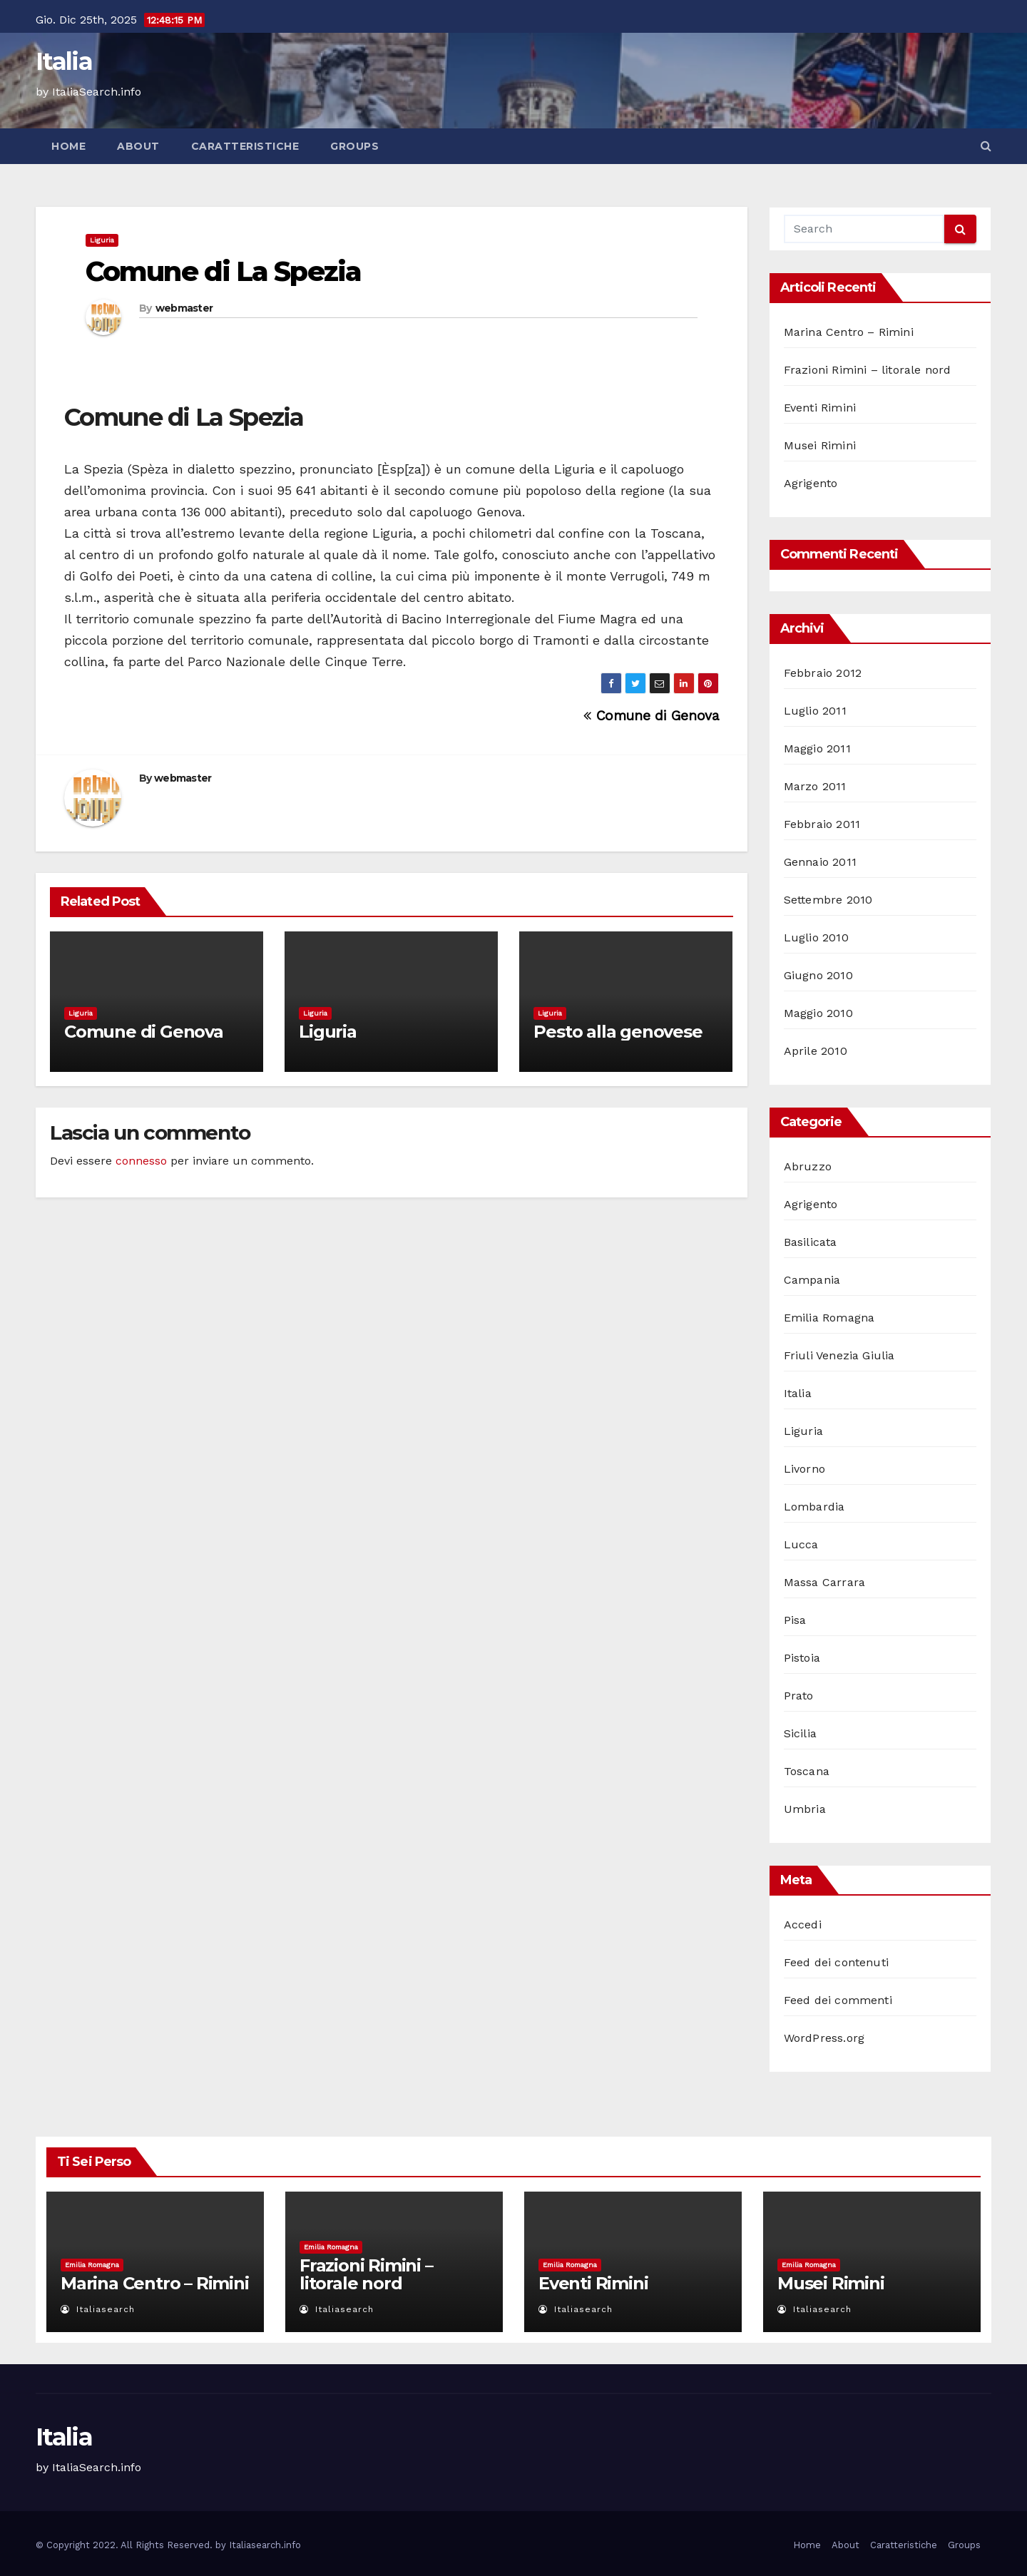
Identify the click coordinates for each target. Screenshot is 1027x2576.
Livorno (804, 1469)
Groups (354, 146)
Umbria (805, 1809)
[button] (986, 146)
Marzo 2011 (815, 786)
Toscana (806, 1771)
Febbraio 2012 (823, 673)
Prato (799, 1695)
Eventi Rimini (820, 407)
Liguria (102, 240)
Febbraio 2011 (822, 824)
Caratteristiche (245, 146)
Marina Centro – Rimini (849, 332)
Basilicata (810, 1242)
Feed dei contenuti (836, 1962)
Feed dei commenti (838, 2000)
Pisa (795, 1620)
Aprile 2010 (815, 1051)
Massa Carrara (825, 1582)
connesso (141, 1160)
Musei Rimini (820, 445)
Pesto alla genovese (617, 1031)
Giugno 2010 (818, 975)
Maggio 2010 (818, 1013)
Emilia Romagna (829, 1317)
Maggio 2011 (817, 748)
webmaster (184, 308)
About (138, 146)
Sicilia (800, 1733)
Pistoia (802, 1658)
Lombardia (814, 1506)
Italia (64, 61)
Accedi (803, 1924)
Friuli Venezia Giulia (839, 1355)
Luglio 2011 (815, 710)
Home (68, 146)
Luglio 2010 (816, 937)
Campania (812, 1280)
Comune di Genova (650, 715)
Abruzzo (808, 1166)
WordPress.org (824, 2038)
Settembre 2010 (828, 899)
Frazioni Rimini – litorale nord (867, 370)
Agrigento (811, 483)
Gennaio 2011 (820, 862)
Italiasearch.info (265, 2545)
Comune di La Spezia (223, 271)
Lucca (801, 1544)
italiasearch (98, 2309)
